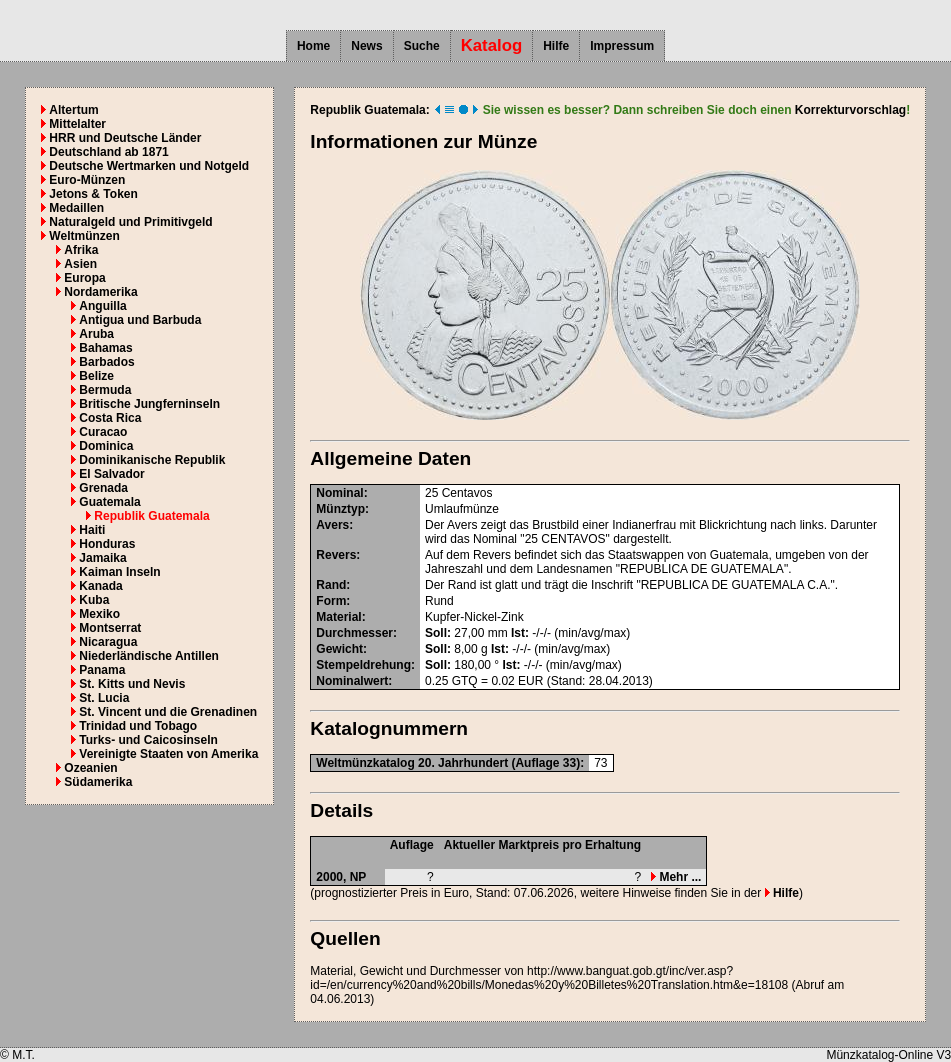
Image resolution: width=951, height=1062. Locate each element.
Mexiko (99, 614)
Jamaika (102, 558)
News (366, 46)
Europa (84, 278)
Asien (80, 264)
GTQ (465, 681)
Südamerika (98, 782)
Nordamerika (100, 292)
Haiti (92, 530)
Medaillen (76, 208)
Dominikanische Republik (152, 460)
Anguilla (102, 306)
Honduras (107, 544)
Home (313, 46)
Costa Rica (110, 418)
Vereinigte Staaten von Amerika (168, 754)
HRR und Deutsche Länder (125, 138)
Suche (422, 46)
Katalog (492, 45)
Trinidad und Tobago (138, 726)
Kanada (100, 586)
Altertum (73, 110)
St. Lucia (104, 698)
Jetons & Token (93, 194)
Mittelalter (77, 124)
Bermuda (105, 390)
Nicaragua (108, 642)
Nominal (339, 493)
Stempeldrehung (363, 665)
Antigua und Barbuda (140, 320)
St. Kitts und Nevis (132, 684)
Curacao (103, 432)
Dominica (106, 446)
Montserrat (110, 628)
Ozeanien (90, 768)
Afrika (81, 250)
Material (338, 617)
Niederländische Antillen (149, 656)
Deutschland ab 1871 (108, 152)
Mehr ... (676, 877)
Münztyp (340, 509)
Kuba (94, 600)
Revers (336, 555)
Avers (332, 525)
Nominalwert (352, 681)
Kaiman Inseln (119, 572)
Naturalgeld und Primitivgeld (130, 222)
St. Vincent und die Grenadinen (168, 712)
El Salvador (111, 474)
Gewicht (339, 649)
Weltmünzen (84, 236)
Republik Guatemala (151, 516)
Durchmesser (354, 633)
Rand (331, 585)
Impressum (622, 46)
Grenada (103, 488)
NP (358, 877)
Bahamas (105, 348)
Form (331, 601)
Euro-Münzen (87, 180)
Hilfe (556, 46)
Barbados (106, 362)
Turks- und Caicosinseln (148, 740)
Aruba (96, 334)
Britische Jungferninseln (149, 404)
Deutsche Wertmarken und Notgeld (149, 166)
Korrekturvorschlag (850, 110)
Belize (96, 376)
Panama (102, 670)
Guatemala (109, 502)
